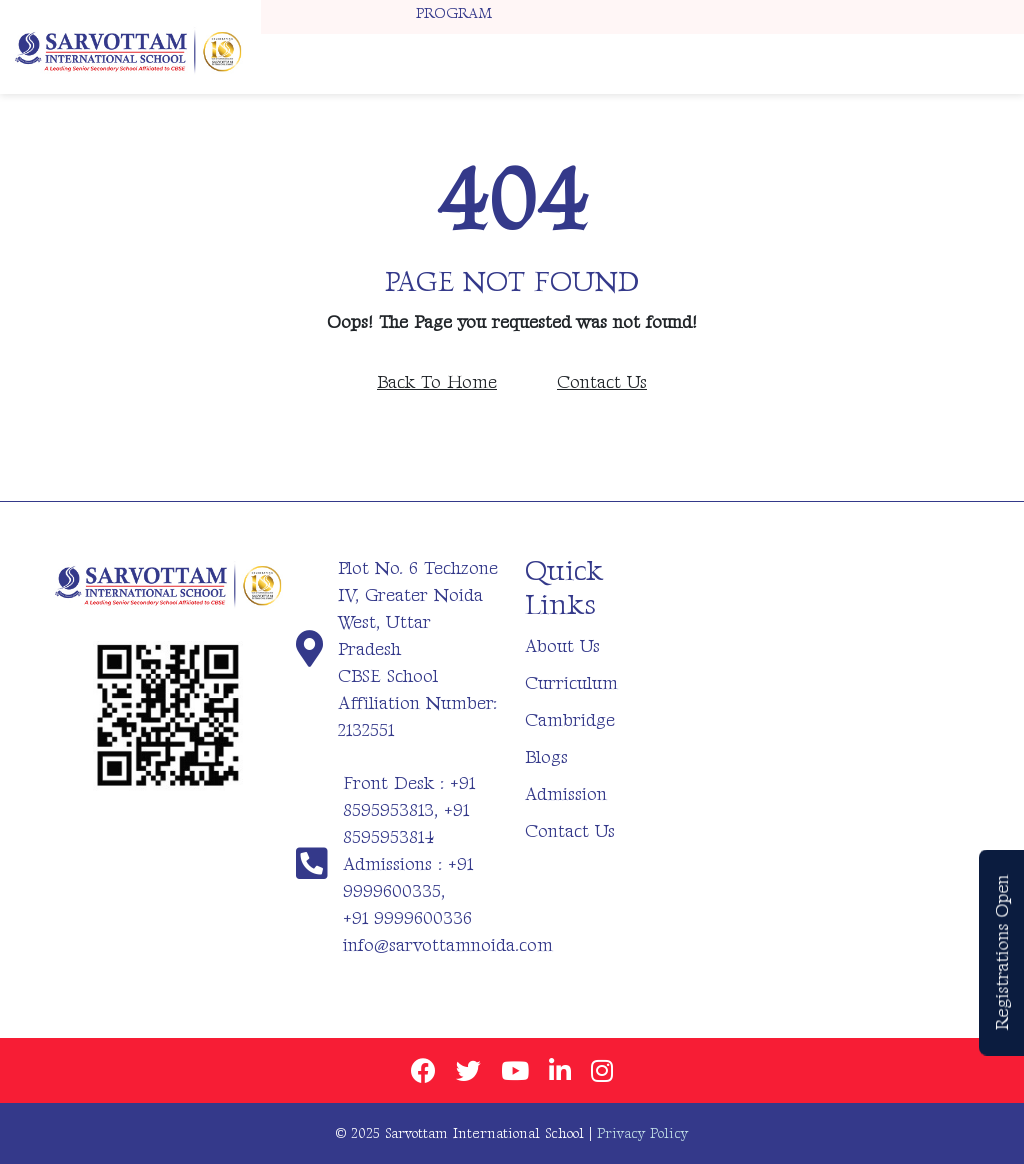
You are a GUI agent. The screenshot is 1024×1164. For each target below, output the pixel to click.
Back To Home (437, 382)
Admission (566, 794)
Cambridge (570, 720)
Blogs (546, 757)
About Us (562, 646)
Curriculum (571, 683)
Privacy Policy (642, 1133)
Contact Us (602, 382)
